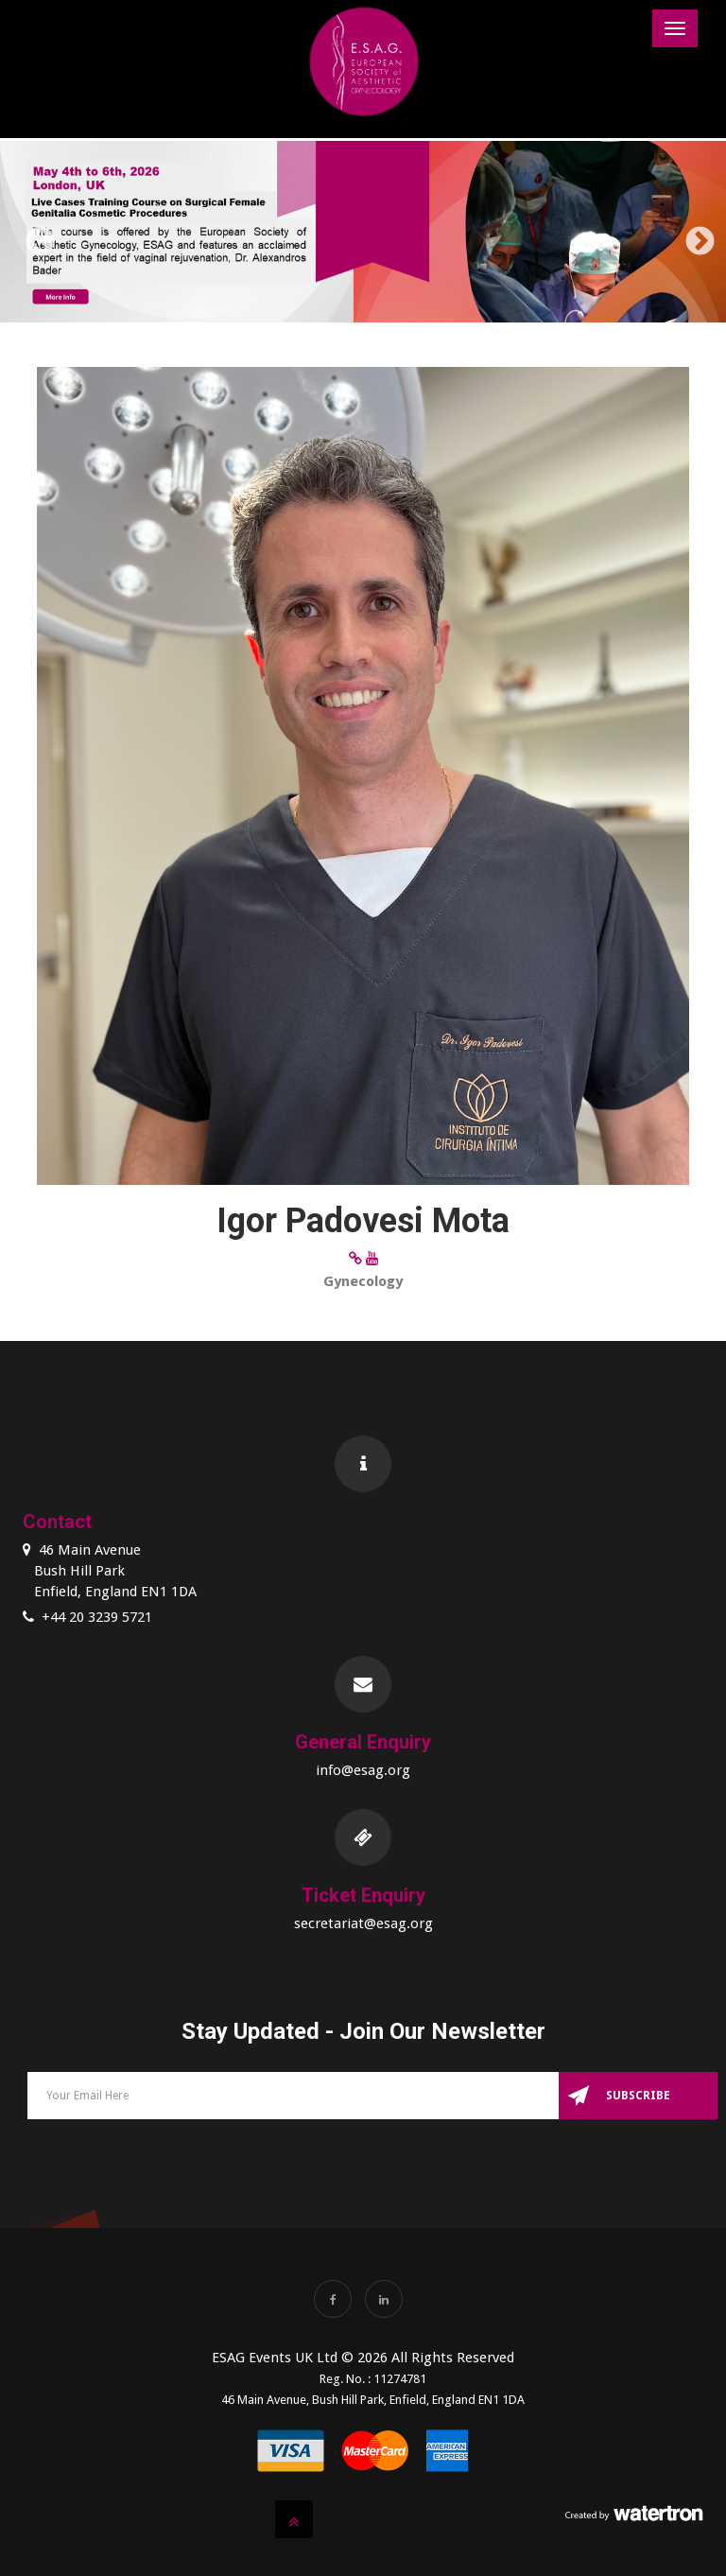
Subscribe (638, 2095)
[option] (363, 235)
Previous (33, 235)
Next (692, 235)
